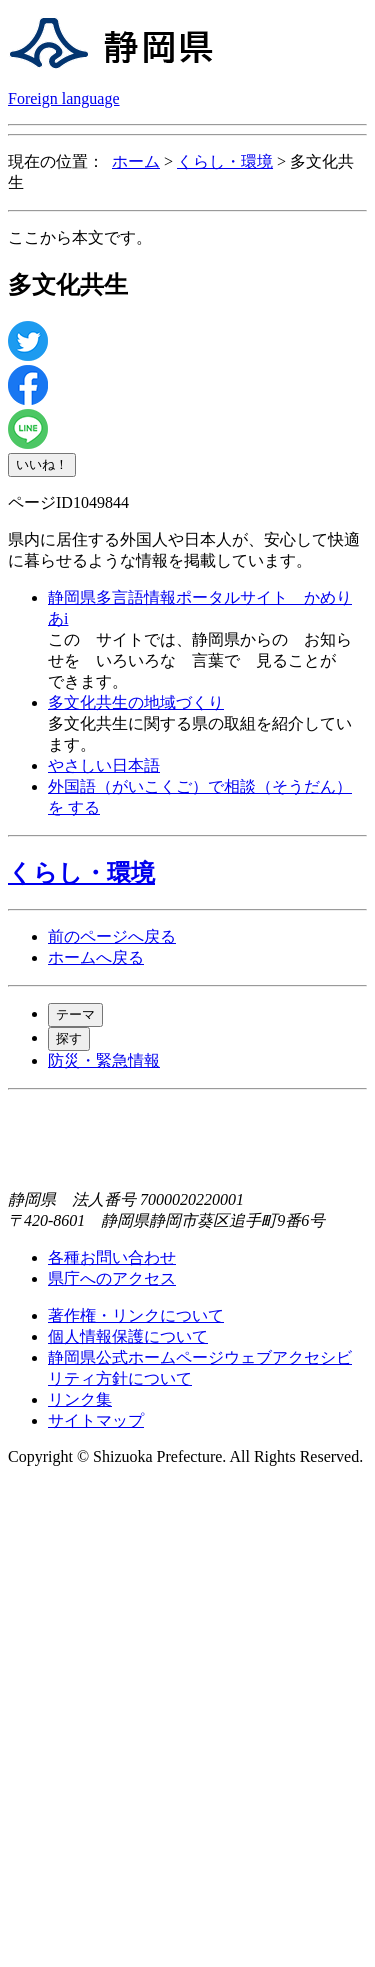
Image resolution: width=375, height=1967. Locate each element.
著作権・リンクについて (136, 1315)
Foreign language (64, 98)
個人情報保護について (128, 1336)
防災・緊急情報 (104, 1060)
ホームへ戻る (96, 957)
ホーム (136, 161)
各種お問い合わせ (112, 1257)
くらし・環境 (225, 161)
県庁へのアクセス (112, 1278)
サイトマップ (96, 1420)
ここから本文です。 (80, 237)
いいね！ (42, 464)
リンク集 (80, 1399)
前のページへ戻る (112, 936)
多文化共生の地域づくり (136, 702)
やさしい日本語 (104, 765)
